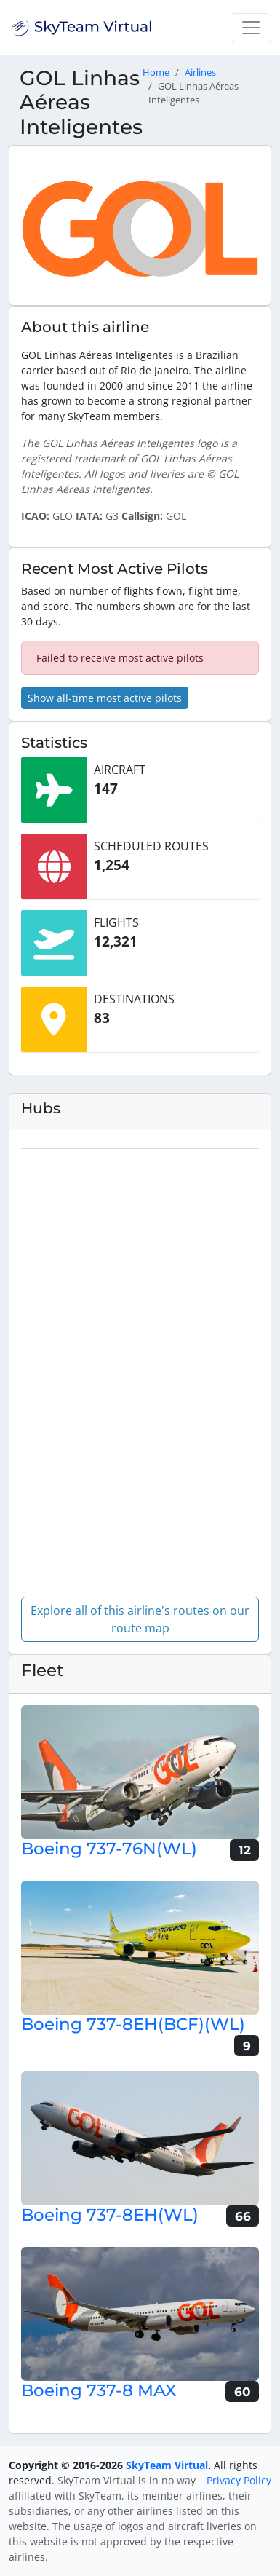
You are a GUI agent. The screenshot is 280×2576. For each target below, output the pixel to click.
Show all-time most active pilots (105, 698)
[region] (140, 1366)
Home (156, 72)
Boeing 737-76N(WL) (109, 1848)
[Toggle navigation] (251, 27)
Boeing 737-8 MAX (98, 2390)
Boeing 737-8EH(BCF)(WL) (133, 2024)
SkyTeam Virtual (167, 2465)
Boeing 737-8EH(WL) (110, 2215)
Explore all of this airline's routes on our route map (140, 1619)
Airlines (200, 72)
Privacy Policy (239, 2480)
